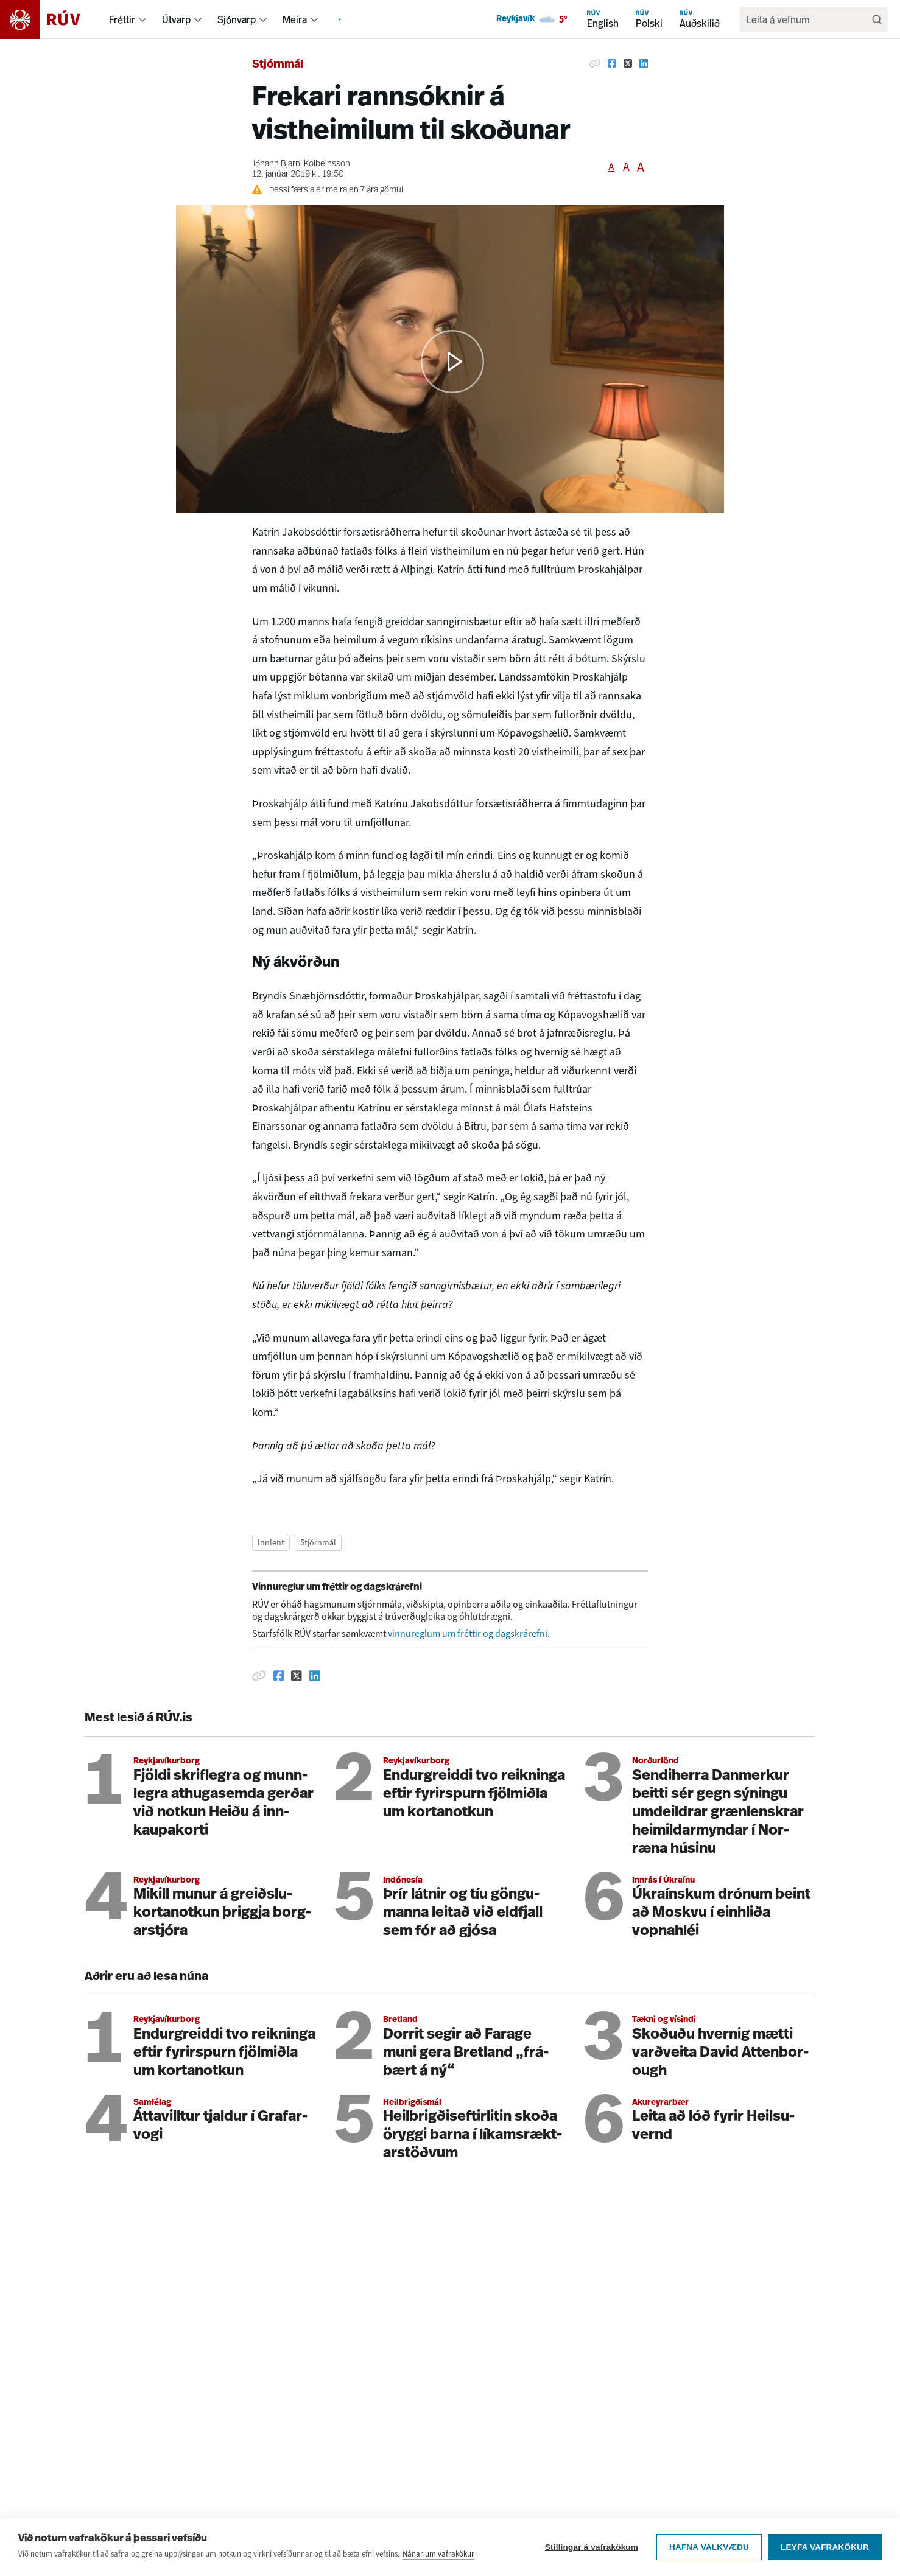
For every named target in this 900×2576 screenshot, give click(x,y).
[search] (807, 19)
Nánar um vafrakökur (438, 2554)
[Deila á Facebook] (612, 63)
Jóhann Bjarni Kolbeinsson (301, 164)
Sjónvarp (236, 19)
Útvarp (176, 19)
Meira (295, 19)
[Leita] (877, 19)
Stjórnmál (277, 65)
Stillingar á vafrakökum (591, 2547)
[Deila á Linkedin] (643, 63)
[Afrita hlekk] (594, 63)
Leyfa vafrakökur (825, 2547)
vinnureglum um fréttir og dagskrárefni (467, 1633)
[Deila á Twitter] (628, 63)
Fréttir (122, 19)
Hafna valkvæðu (709, 2547)
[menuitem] (142, 19)
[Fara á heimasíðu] (51, 19)
